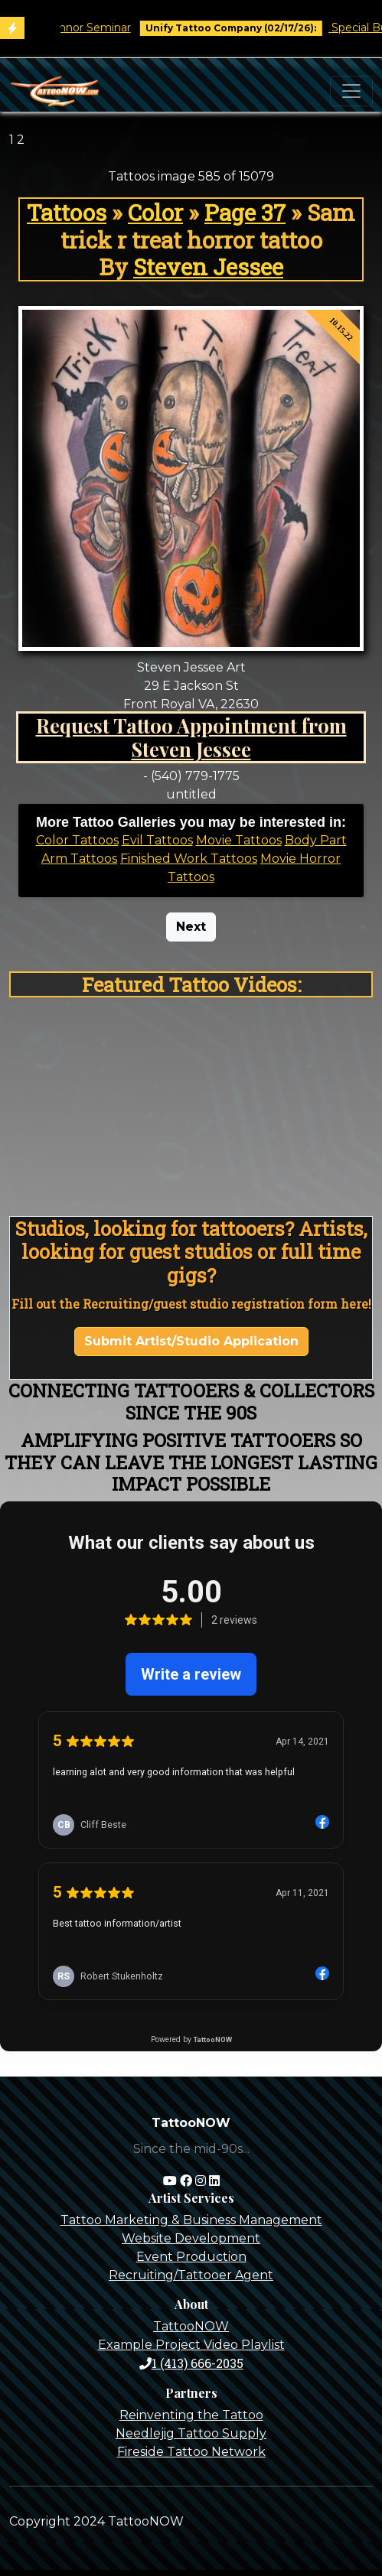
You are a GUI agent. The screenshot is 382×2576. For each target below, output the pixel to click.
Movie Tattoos (239, 840)
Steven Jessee (208, 266)
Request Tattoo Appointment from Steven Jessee (191, 737)
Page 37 (245, 212)
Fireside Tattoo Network (191, 2451)
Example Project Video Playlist (191, 2344)
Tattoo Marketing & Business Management (191, 2220)
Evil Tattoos (157, 840)
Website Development (191, 2238)
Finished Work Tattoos (188, 858)
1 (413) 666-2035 (191, 2363)
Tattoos (66, 212)
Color (155, 212)
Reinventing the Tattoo (191, 2415)
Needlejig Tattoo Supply (191, 2433)
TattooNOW (191, 2326)
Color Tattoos (77, 840)
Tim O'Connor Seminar (77, 27)
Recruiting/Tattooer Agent (191, 2275)
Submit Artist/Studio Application (191, 1341)
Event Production (191, 2256)
